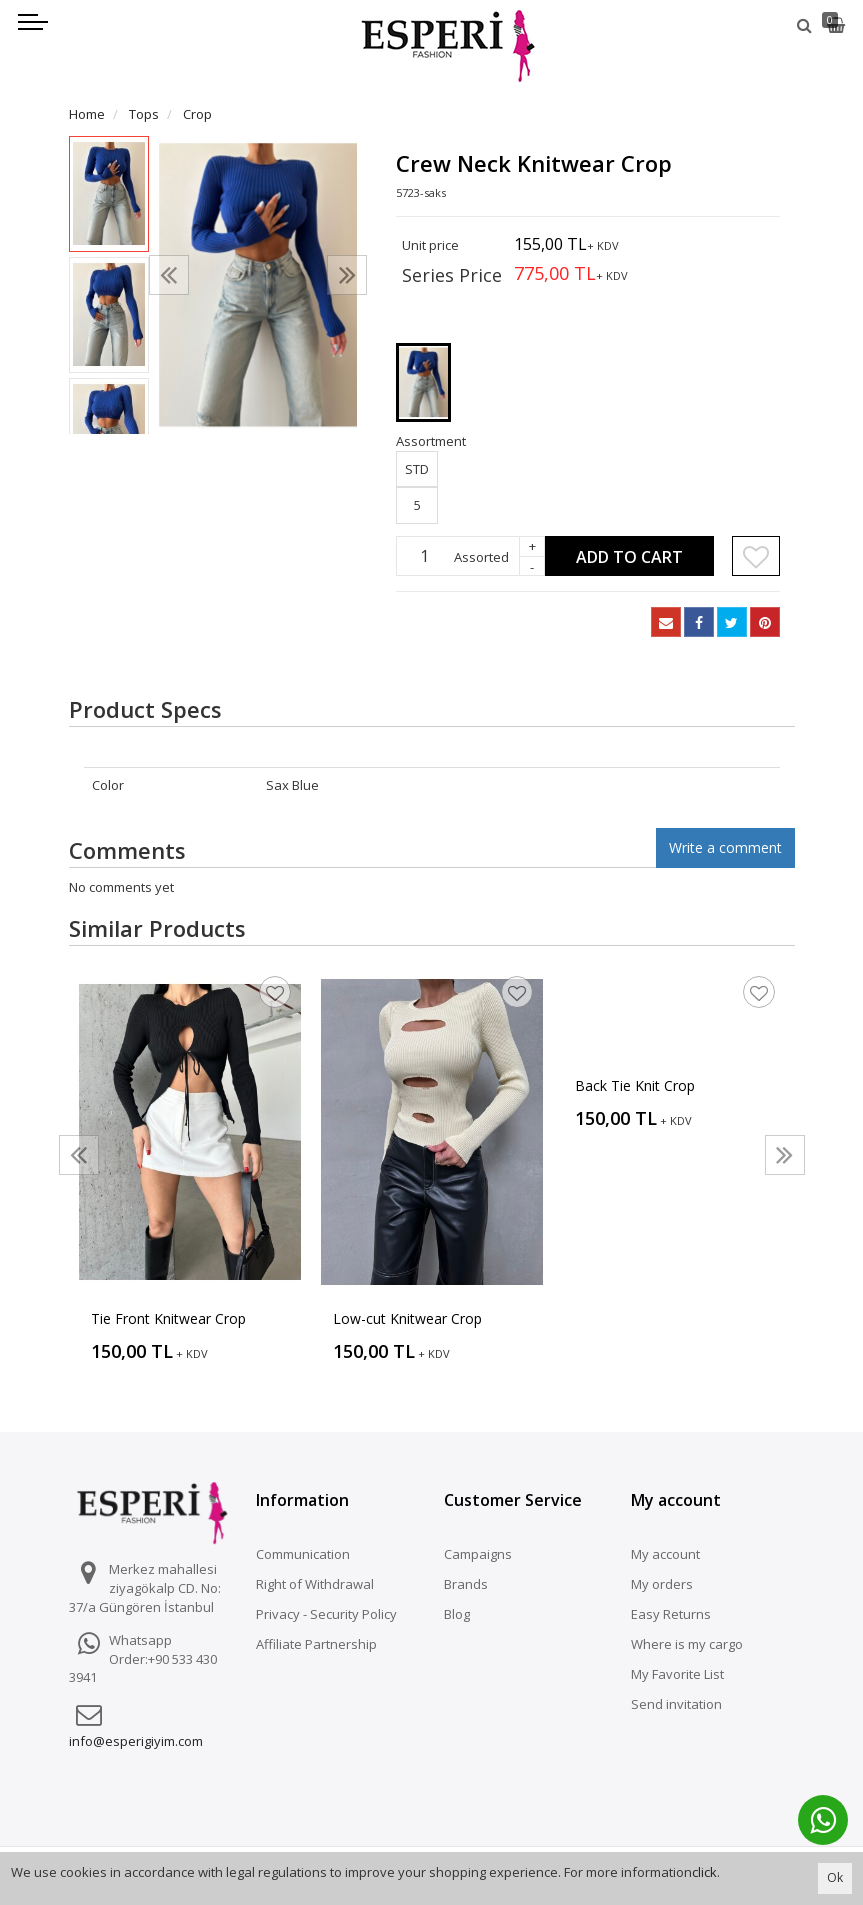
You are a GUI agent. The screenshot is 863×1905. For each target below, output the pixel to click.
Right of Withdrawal (315, 1584)
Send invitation (676, 1704)
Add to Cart (629, 557)
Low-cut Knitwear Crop (407, 1318)
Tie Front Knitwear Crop (168, 1318)
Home (87, 114)
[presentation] (169, 275)
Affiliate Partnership (316, 1644)
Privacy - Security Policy (326, 1614)
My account (665, 1554)
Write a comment (725, 847)
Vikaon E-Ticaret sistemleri (622, 1839)
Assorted (481, 557)
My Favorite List (677, 1674)
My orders (662, 1584)
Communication (303, 1554)
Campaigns (478, 1554)
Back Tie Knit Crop (635, 1085)
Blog (457, 1614)
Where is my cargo (687, 1644)
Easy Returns (671, 1614)
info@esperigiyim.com (136, 1741)
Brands (466, 1584)
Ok (835, 1877)
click (704, 1872)
